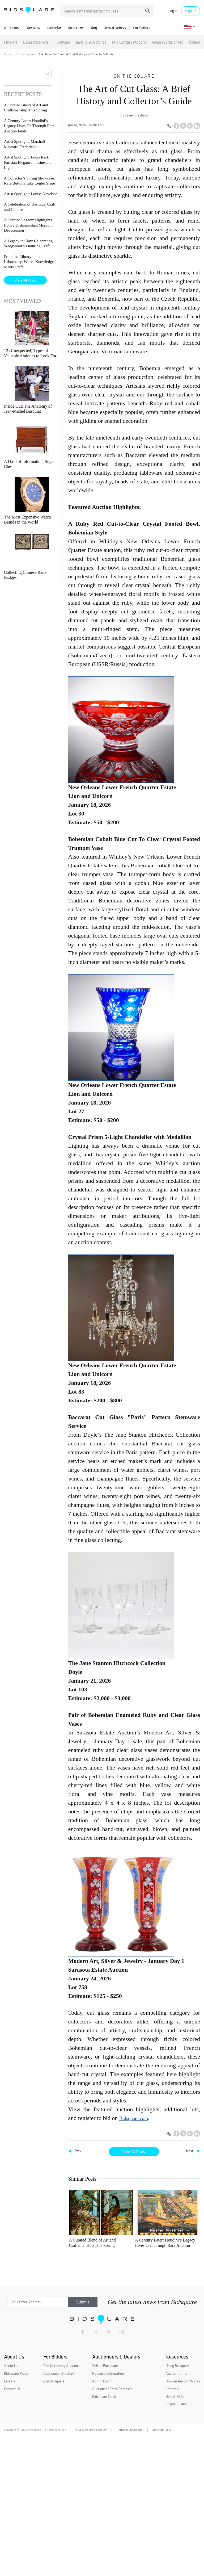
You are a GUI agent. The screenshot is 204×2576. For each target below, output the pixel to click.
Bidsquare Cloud (104, 2536)
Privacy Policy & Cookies (90, 2570)
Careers (9, 2521)
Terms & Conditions (129, 2570)
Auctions (11, 27)
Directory (75, 27)
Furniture (62, 42)
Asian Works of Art (167, 42)
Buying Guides (175, 2544)
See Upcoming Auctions (61, 2506)
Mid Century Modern (129, 42)
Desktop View (162, 2570)
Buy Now (33, 27)
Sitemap (171, 2529)
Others (194, 42)
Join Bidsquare (54, 2521)
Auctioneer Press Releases (112, 2529)
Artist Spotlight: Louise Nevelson (133, 2313)
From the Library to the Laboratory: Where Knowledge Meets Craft (29, 261)
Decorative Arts (36, 42)
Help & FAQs (174, 2536)
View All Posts (134, 2151)
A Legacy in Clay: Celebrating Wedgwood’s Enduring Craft (132, 2383)
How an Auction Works (182, 2521)
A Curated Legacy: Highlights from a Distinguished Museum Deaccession (88, 2383)
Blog (93, 27)
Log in (172, 11)
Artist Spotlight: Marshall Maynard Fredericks (172, 2243)
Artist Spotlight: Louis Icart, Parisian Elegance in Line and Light (89, 2313)
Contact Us (12, 2529)
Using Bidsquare (177, 2506)
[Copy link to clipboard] (168, 126)
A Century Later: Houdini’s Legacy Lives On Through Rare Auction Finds (133, 2243)
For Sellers (141, 27)
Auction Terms (176, 2513)
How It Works (115, 27)
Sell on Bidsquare (105, 2506)
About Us (11, 2506)
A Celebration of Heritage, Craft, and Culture (173, 2313)
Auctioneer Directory (58, 2513)
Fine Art (10, 42)
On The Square (25, 54)
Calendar (54, 27)
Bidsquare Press (16, 2513)
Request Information (108, 2513)
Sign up (190, 11)
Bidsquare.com (133, 2118)
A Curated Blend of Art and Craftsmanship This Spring (89, 2243)
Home (8, 54)
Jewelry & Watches (91, 42)
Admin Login (101, 2521)
